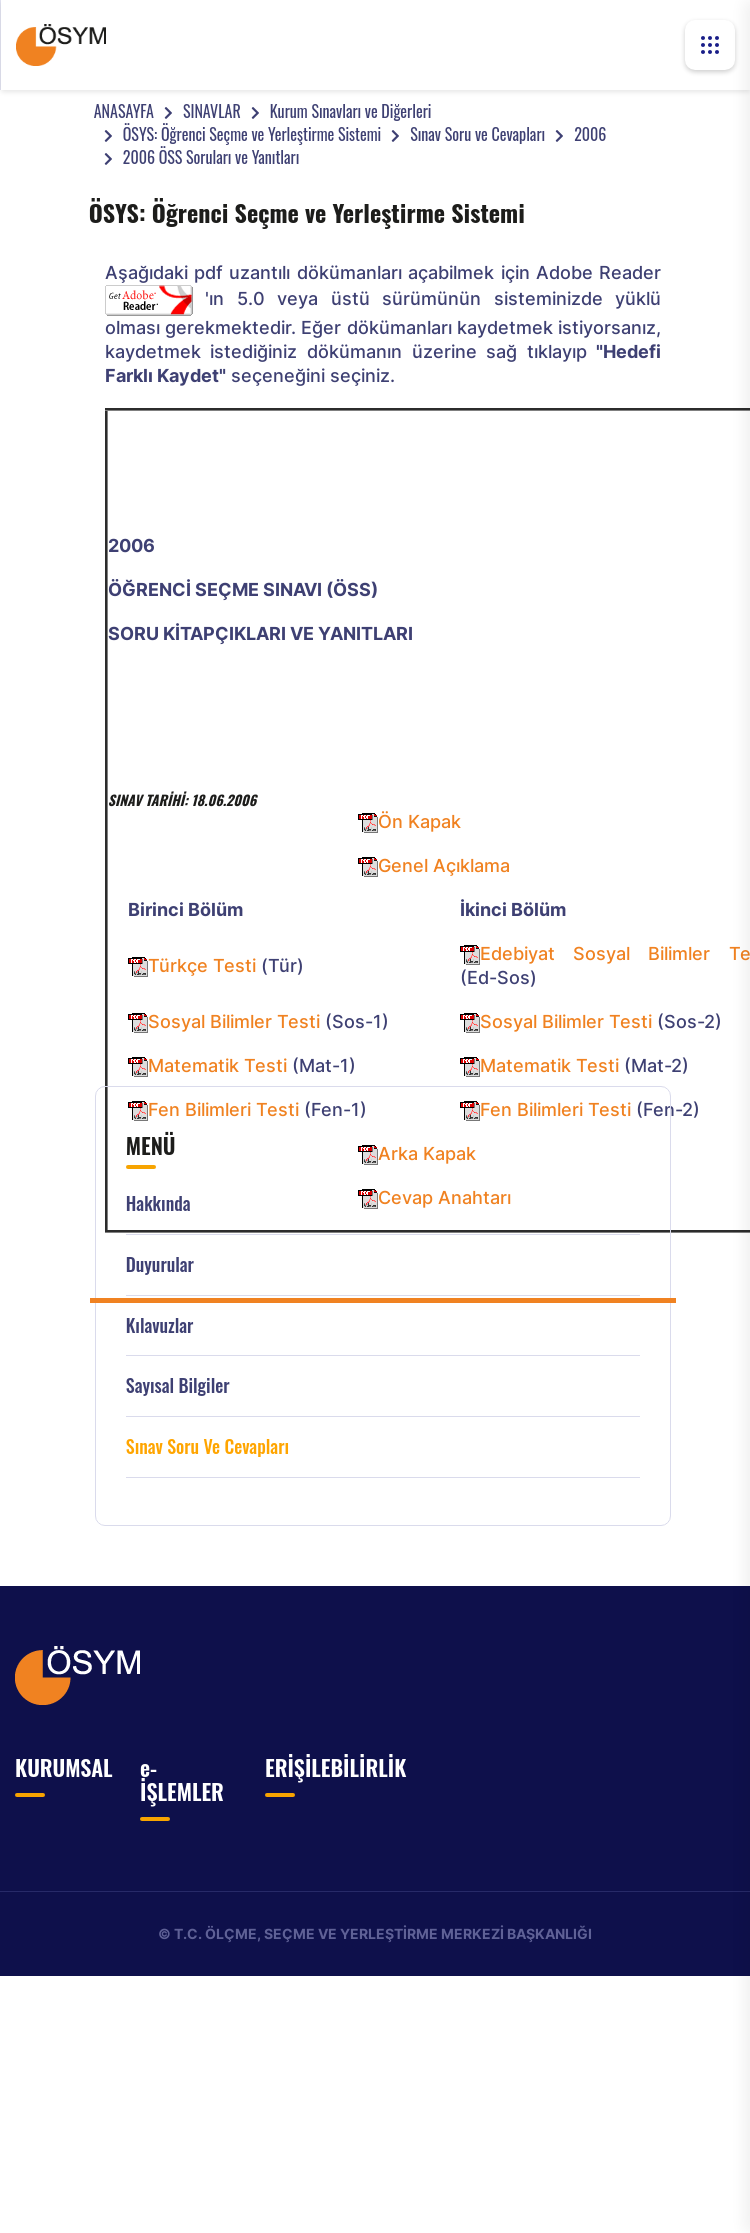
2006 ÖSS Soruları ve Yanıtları (211, 157)
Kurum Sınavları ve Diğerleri (351, 111)
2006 (590, 134)
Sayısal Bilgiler (178, 1385)
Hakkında (158, 1203)
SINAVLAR (212, 111)
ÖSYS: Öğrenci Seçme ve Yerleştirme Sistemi (252, 134)
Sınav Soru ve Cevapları (477, 134)
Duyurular (160, 1264)
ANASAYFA (124, 111)
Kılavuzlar (160, 1325)
